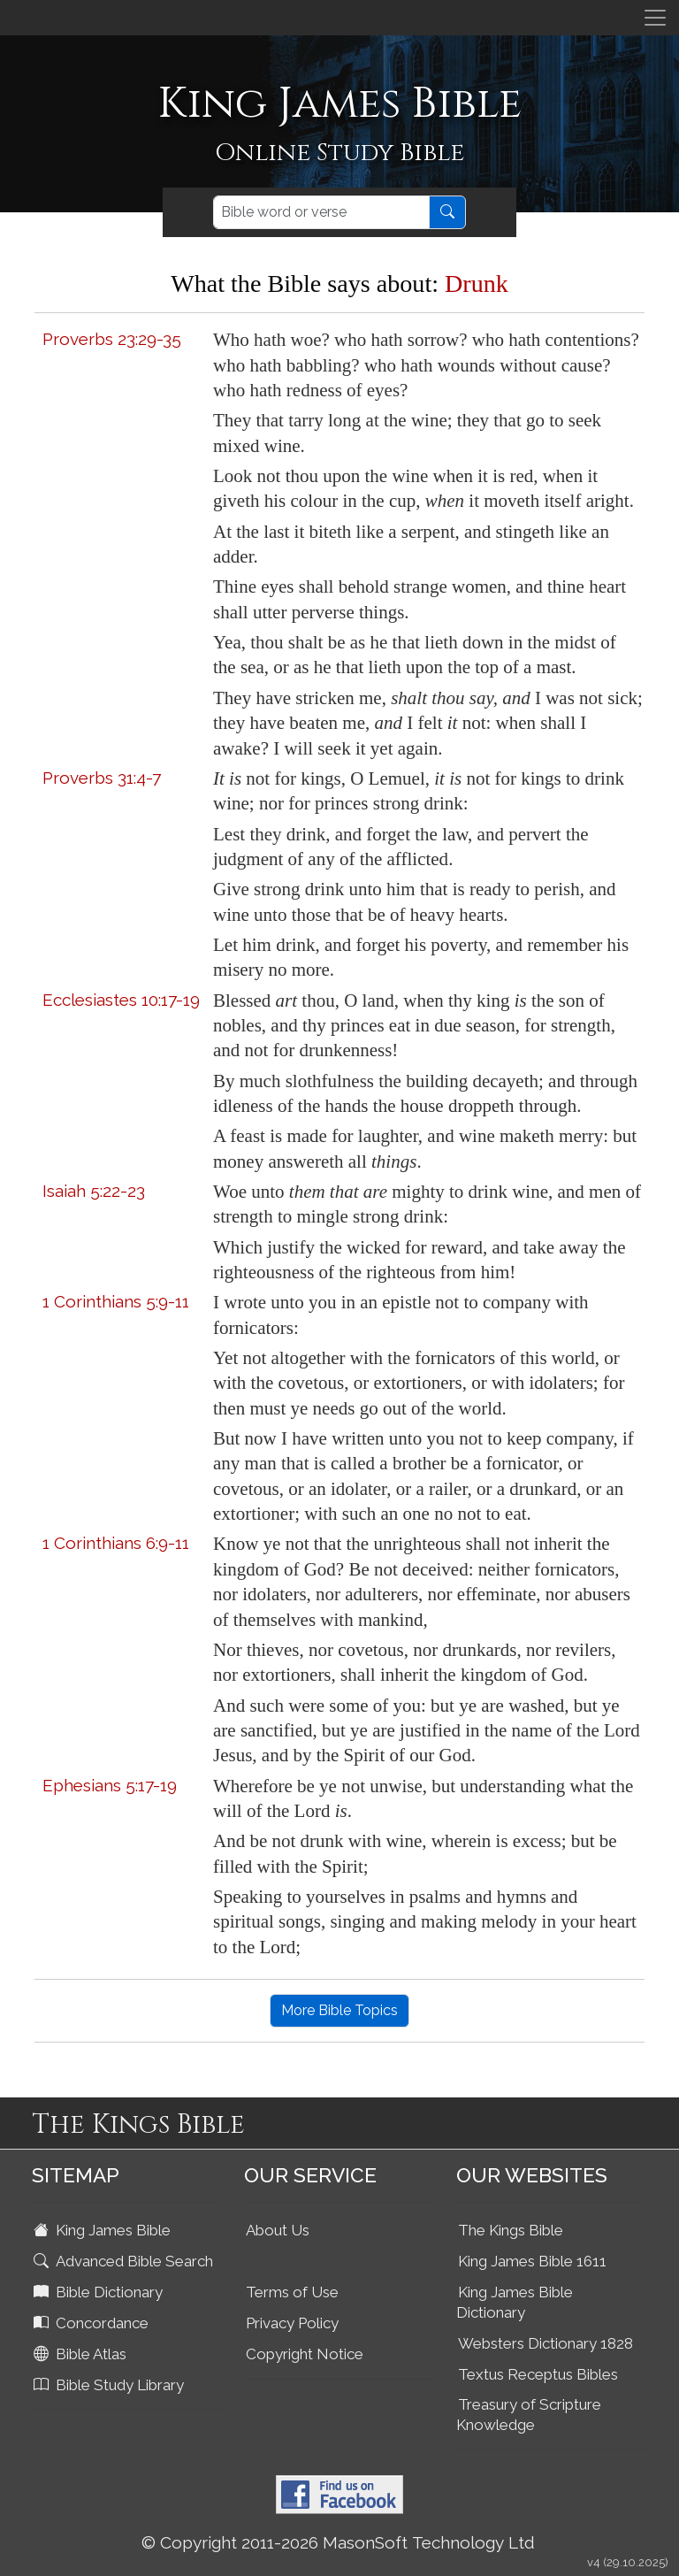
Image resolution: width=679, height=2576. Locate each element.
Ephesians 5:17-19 (109, 1785)
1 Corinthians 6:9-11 (115, 1542)
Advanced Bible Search (125, 2261)
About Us (277, 2230)
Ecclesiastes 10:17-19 (121, 999)
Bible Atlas (82, 2354)
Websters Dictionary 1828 (545, 2343)
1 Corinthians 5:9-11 (115, 1301)
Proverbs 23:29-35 (111, 339)
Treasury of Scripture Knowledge (528, 2415)
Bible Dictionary (100, 2292)
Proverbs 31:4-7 (101, 777)
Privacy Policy (292, 2323)
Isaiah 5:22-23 (93, 1190)
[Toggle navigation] (655, 17)
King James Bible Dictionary (514, 2302)
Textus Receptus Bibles (538, 2374)
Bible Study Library (110, 2385)
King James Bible (104, 2230)
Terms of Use (292, 2292)
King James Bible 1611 (532, 2261)
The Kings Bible (510, 2230)
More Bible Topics (339, 2010)
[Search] (321, 212)
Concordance (93, 2323)
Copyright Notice (304, 2354)
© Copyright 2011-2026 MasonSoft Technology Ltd (338, 2542)
